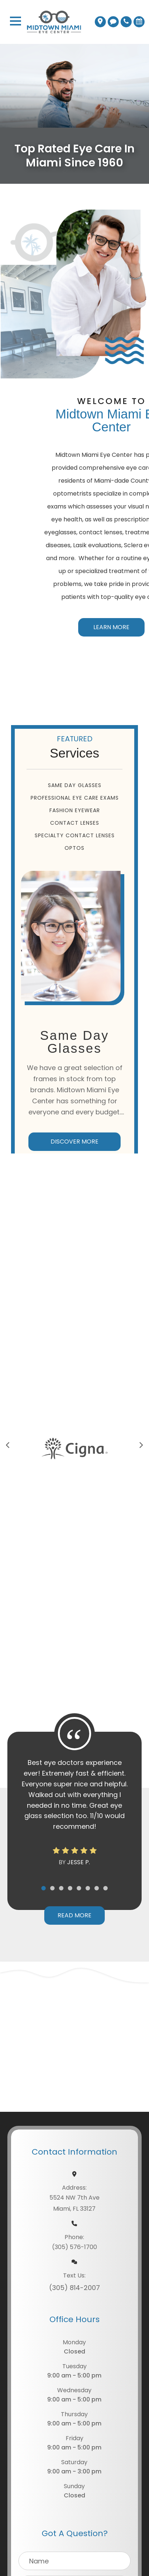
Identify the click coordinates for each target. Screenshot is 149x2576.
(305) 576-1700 (74, 2247)
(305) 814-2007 (74, 2287)
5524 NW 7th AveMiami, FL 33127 (74, 2203)
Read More (74, 1915)
